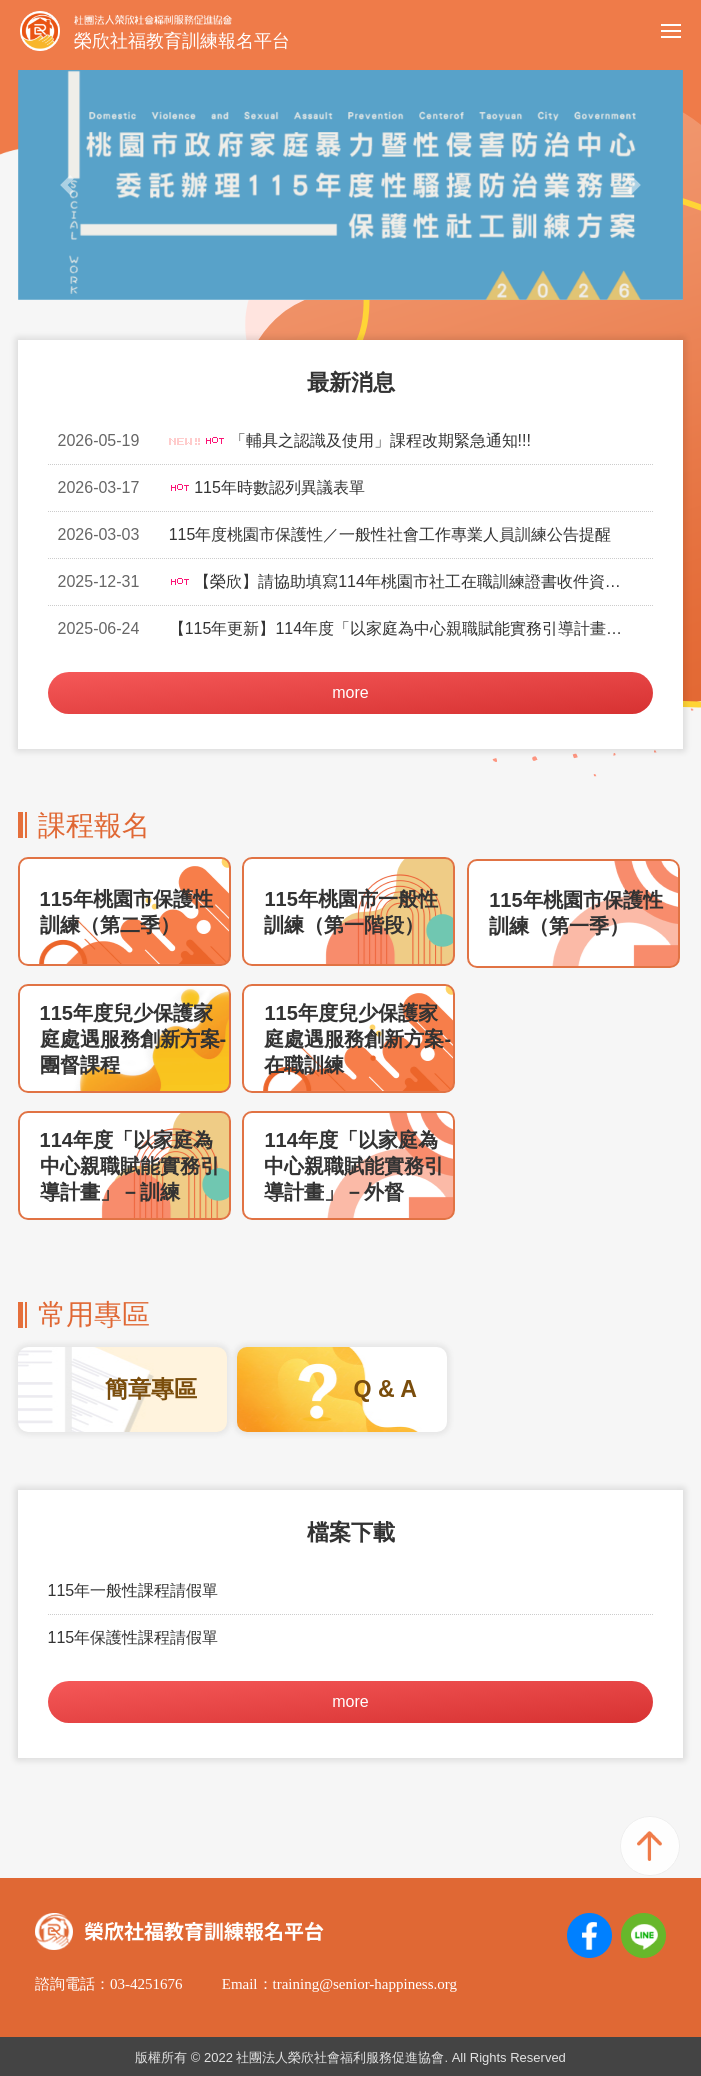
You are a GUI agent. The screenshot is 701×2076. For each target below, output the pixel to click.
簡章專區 (151, 1389)
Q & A (385, 1389)
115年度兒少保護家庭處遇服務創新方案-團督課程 (133, 1039)
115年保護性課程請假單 (133, 1637)
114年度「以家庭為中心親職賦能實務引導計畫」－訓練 (130, 1166)
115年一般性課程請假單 (133, 1590)
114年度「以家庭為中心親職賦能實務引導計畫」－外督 (354, 1166)
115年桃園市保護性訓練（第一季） (575, 913)
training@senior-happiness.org (365, 1984)
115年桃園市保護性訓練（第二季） (126, 912)
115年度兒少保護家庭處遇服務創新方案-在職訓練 (357, 1039)
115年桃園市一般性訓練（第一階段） (350, 912)
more (350, 692)
